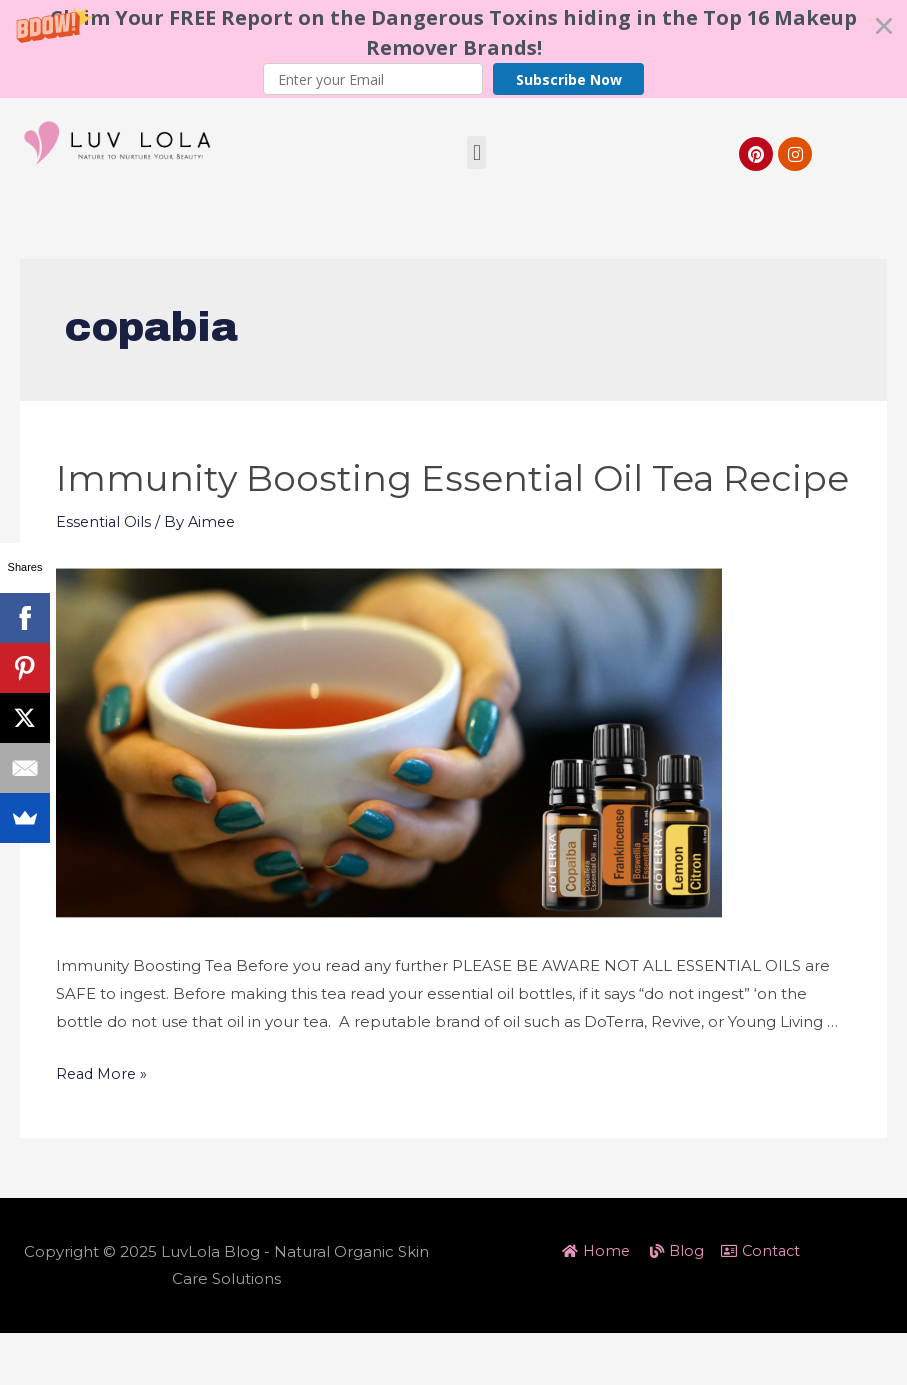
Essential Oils (104, 573)
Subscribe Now (569, 79)
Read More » (104, 1124)
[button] (453, 49)
